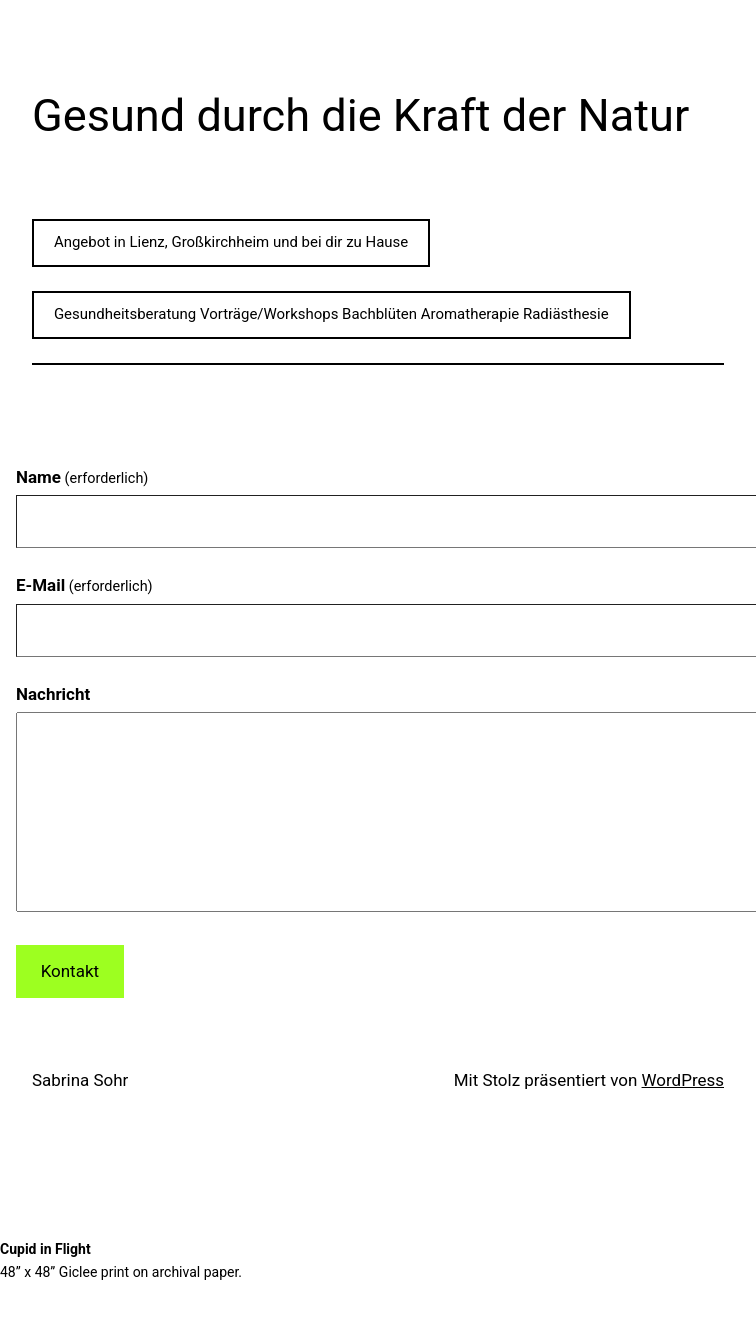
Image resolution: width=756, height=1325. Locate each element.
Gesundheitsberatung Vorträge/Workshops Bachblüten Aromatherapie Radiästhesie (331, 314)
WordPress (683, 1080)
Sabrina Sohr (80, 1080)
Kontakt (70, 971)
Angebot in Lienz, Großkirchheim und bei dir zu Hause (231, 242)
